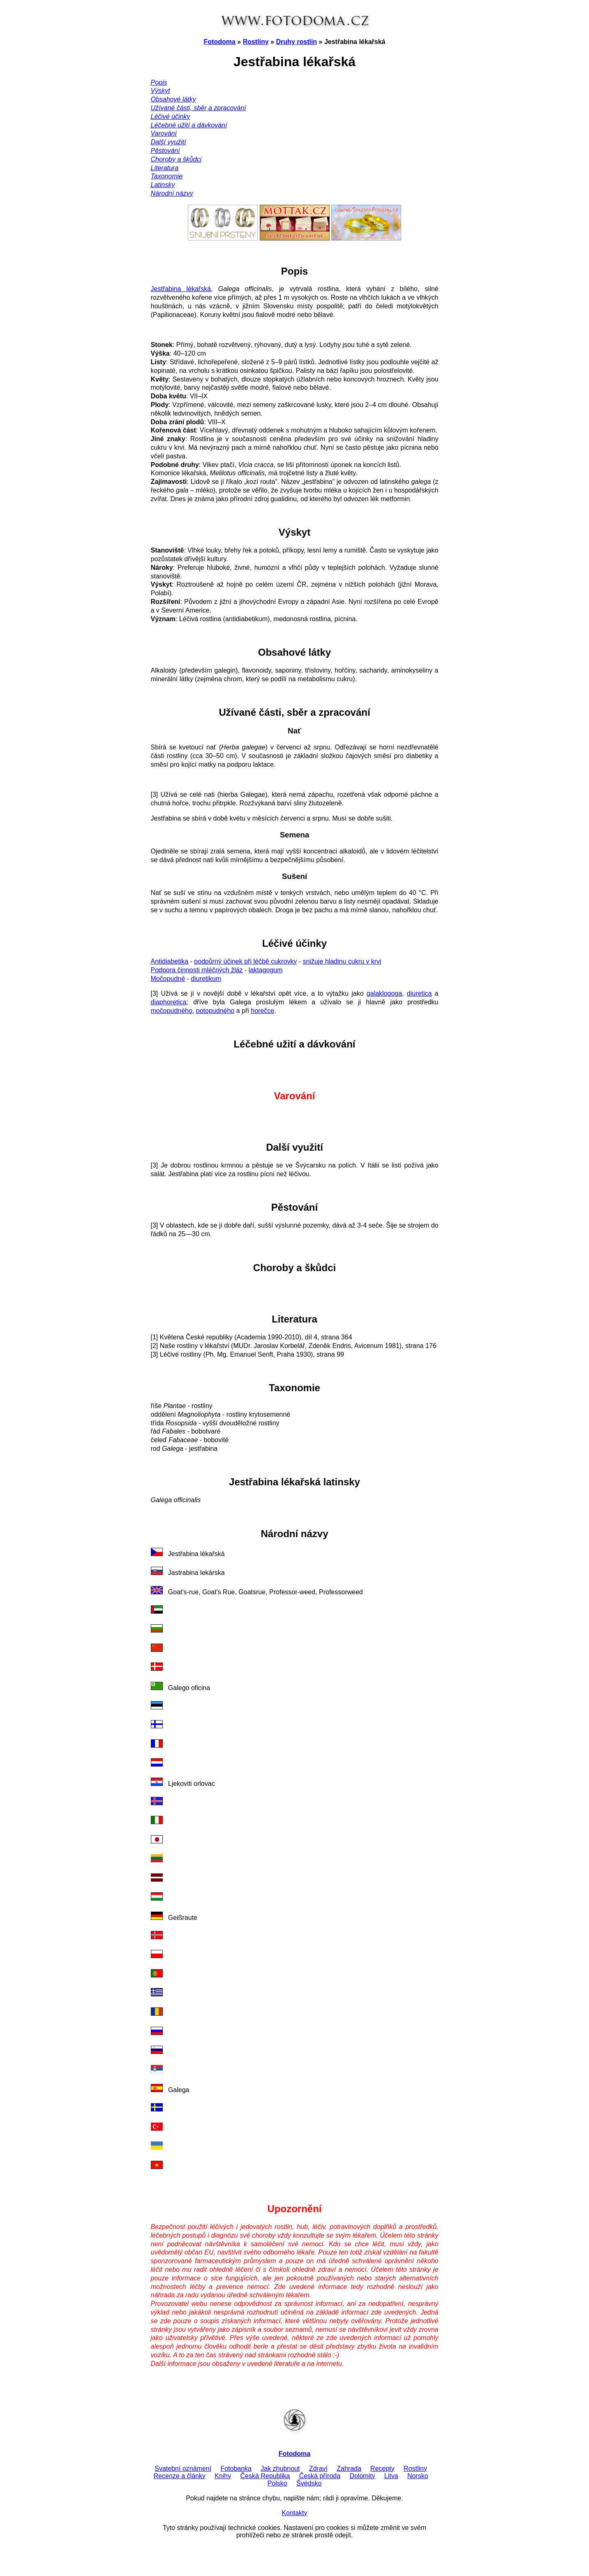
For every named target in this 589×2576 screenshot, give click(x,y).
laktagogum (266, 970)
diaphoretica (169, 1002)
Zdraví (318, 2468)
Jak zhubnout (280, 2468)
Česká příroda (320, 2475)
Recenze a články (180, 2475)
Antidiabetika (170, 961)
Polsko (277, 2483)
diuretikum (206, 978)
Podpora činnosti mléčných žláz (197, 970)
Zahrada (349, 2468)
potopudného (215, 1010)
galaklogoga (384, 993)
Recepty (382, 2468)
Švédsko (308, 2483)
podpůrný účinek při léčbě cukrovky (245, 961)
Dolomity (362, 2475)
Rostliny (256, 41)
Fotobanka (236, 2468)
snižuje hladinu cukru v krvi (342, 961)
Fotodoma (220, 41)
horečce (262, 1010)
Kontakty (294, 2512)
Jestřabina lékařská (181, 288)
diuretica (419, 993)
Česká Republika (265, 2475)
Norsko (417, 2475)
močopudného (171, 1010)
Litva (391, 2475)
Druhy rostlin (296, 41)
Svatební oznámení (183, 2468)
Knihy (223, 2475)
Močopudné (168, 978)
